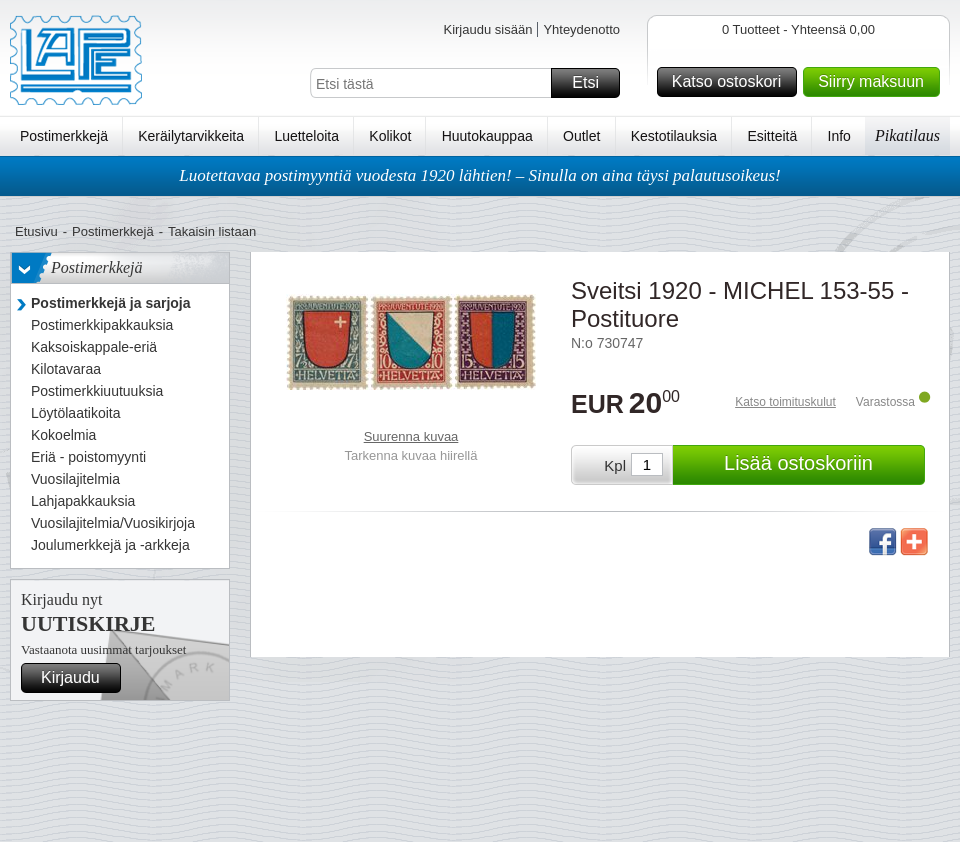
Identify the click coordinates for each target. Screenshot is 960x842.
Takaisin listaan (212, 231)
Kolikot (390, 136)
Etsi (593, 83)
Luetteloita (306, 136)
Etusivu (36, 231)
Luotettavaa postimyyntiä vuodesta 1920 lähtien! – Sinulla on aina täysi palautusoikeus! (480, 175)
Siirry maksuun (876, 82)
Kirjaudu (78, 678)
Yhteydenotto (581, 29)
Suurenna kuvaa (411, 436)
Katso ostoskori (731, 82)
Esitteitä (772, 136)
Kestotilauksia (674, 136)
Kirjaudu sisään (487, 29)
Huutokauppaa (487, 136)
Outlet (581, 136)
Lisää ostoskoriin (821, 465)
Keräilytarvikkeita (191, 136)
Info (839, 136)
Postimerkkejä (64, 136)
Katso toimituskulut (785, 402)
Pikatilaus (907, 135)
